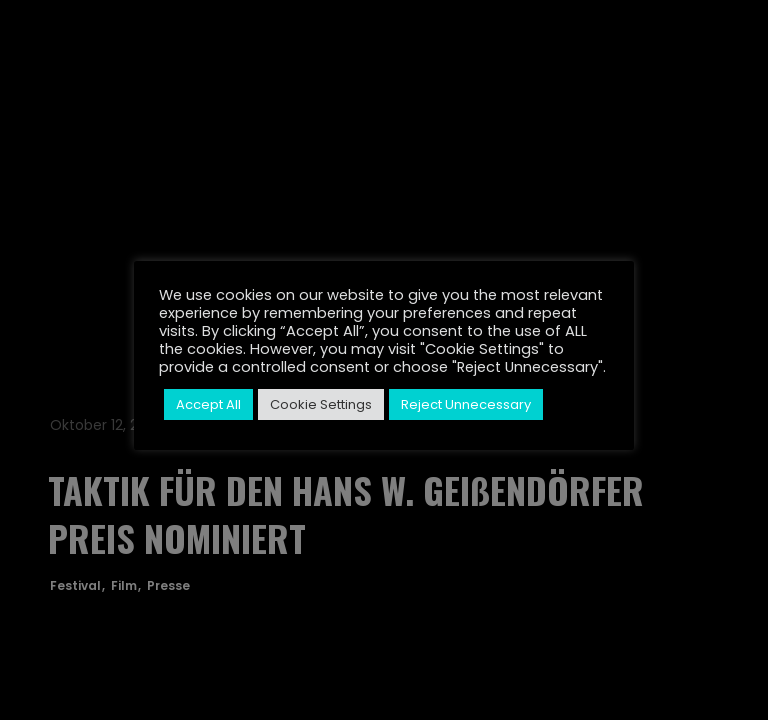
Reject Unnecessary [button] (466, 404)
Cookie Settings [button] (321, 404)
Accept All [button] (208, 404)
